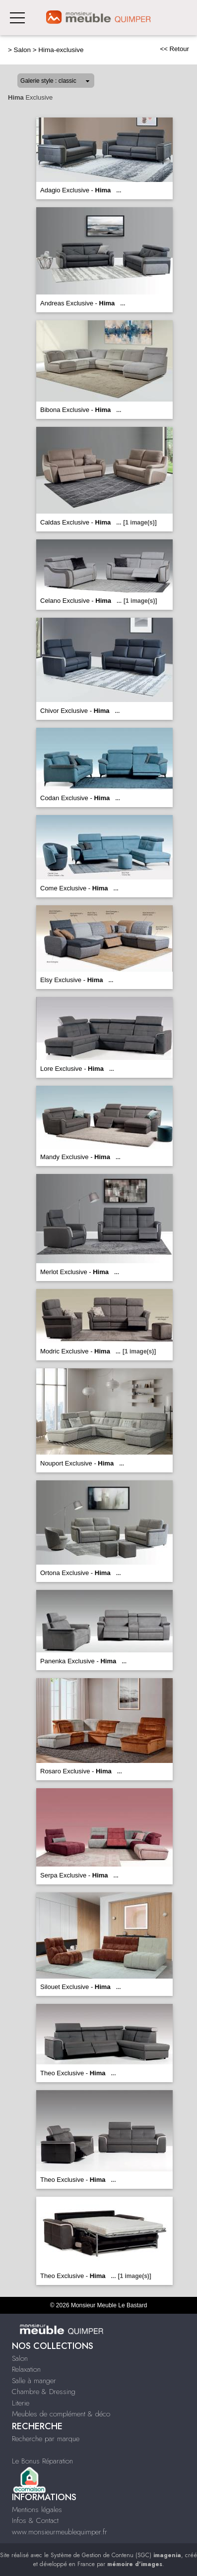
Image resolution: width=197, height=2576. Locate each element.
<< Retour (174, 49)
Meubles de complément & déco (61, 2413)
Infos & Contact (35, 2520)
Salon (22, 50)
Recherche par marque (45, 2438)
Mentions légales (37, 2509)
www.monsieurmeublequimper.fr (59, 2531)
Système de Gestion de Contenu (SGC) (116, 2555)
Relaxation (26, 2369)
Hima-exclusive (60, 50)
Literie (20, 2403)
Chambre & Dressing (43, 2391)
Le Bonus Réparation (42, 2461)
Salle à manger (34, 2380)
